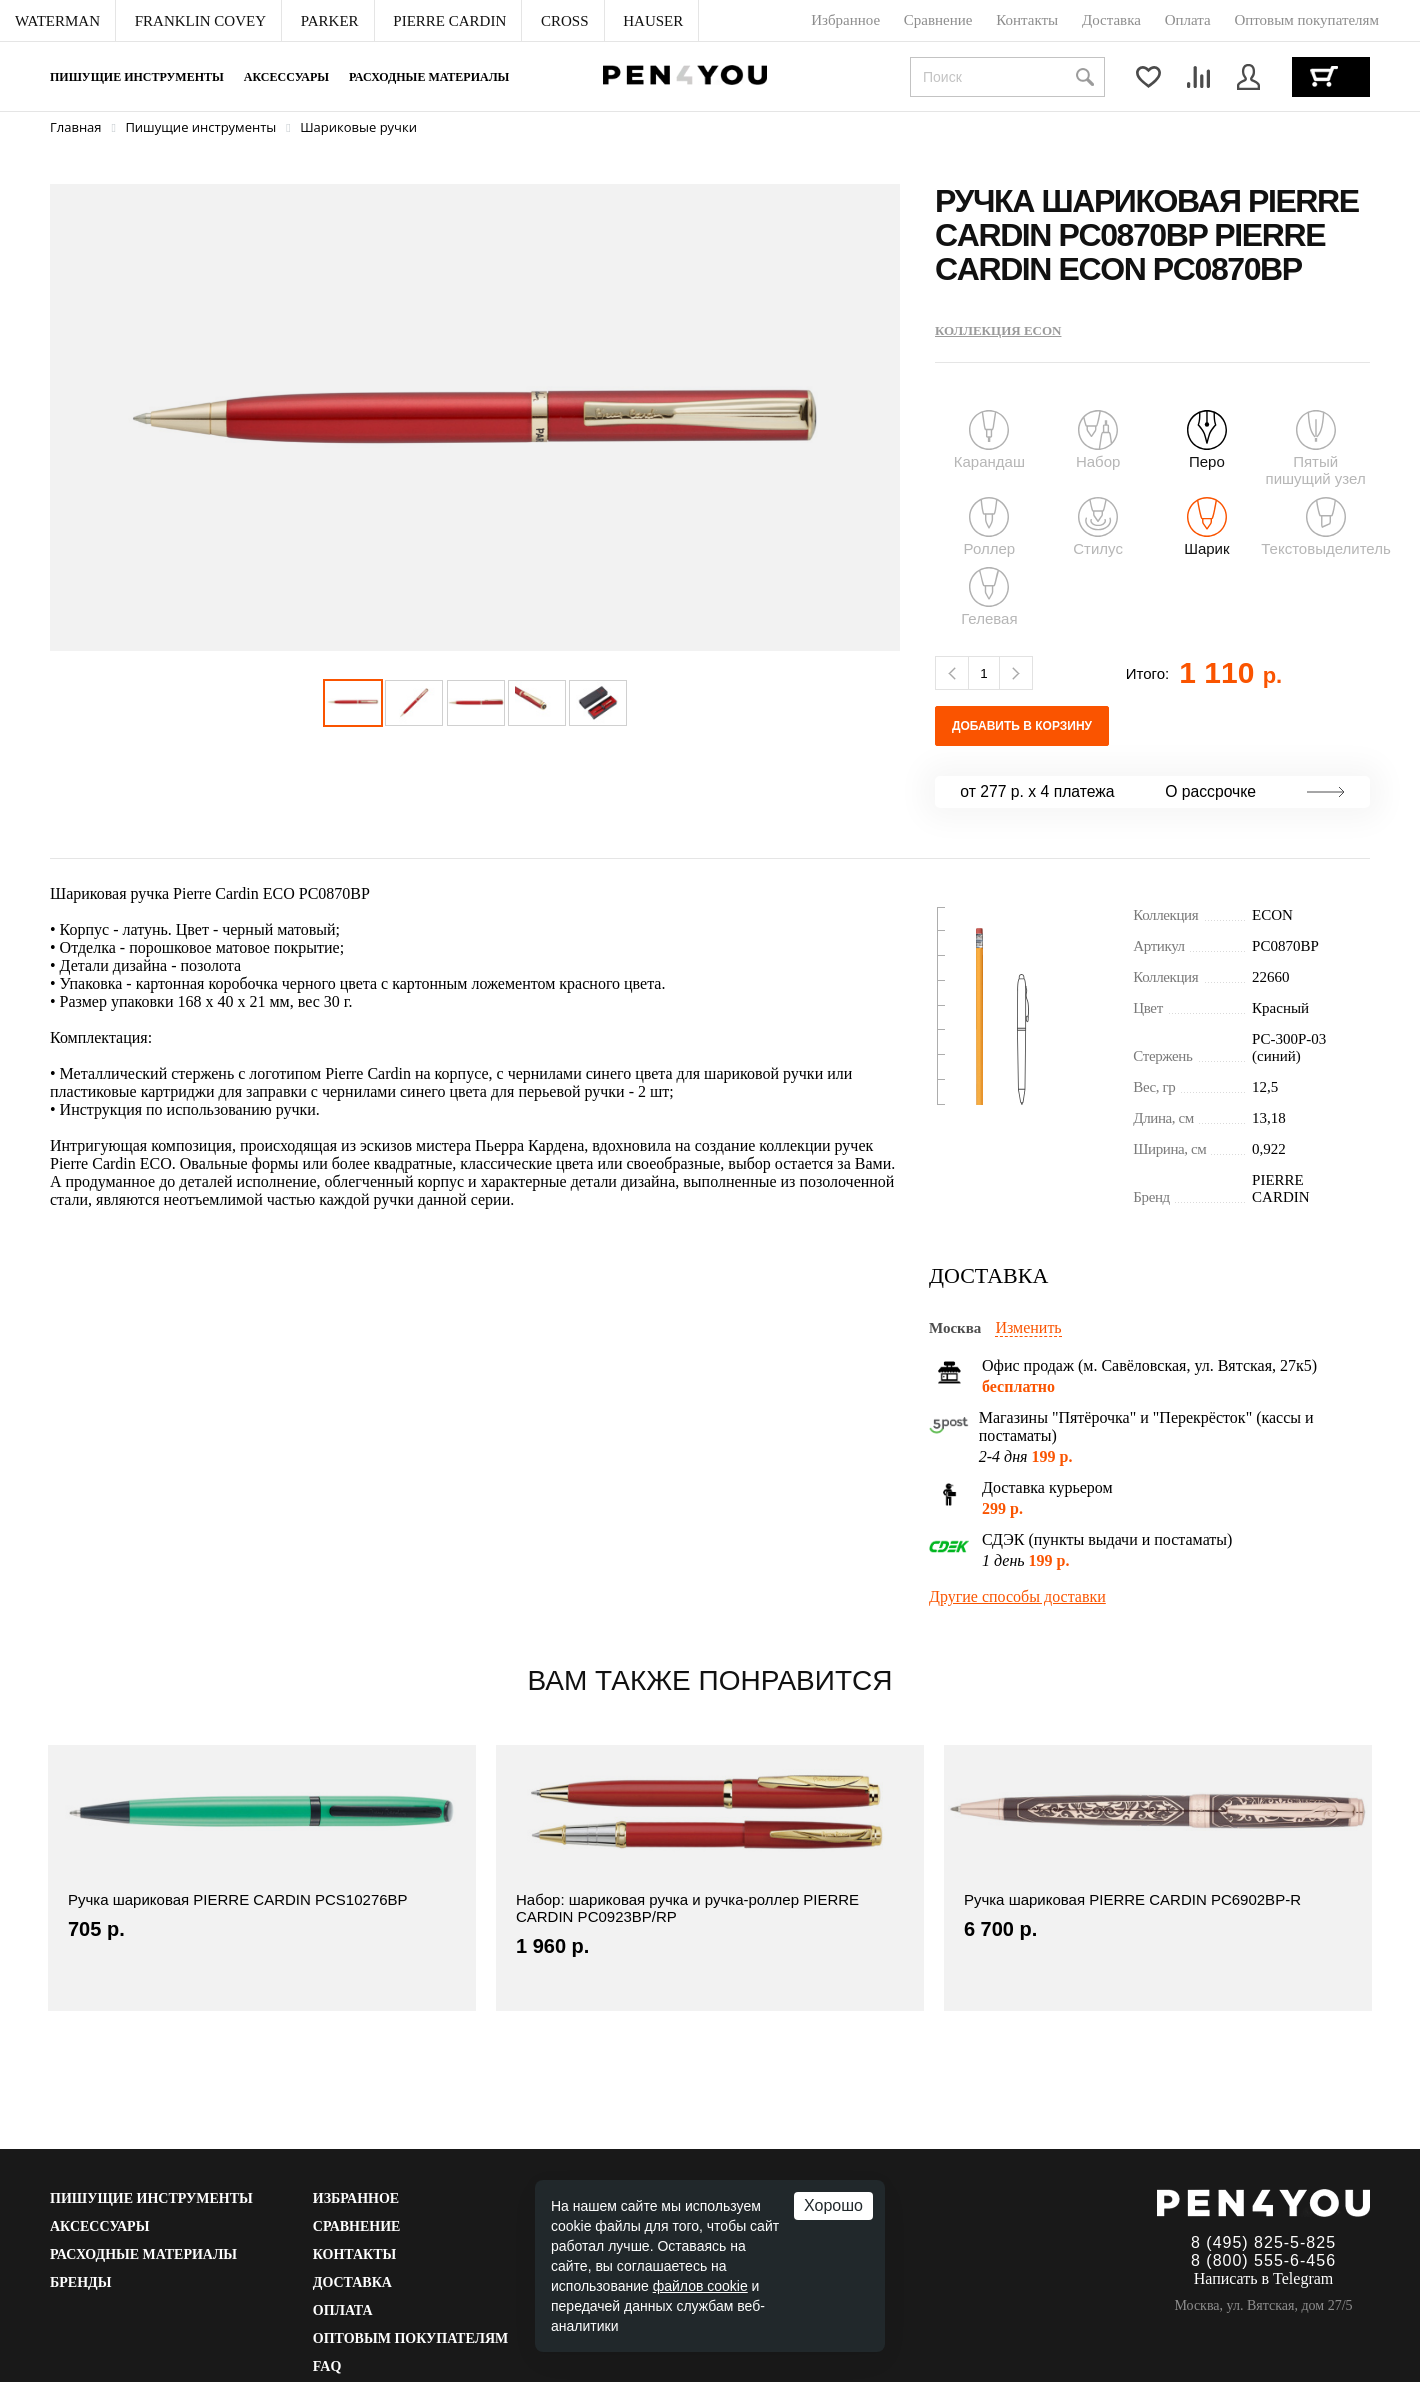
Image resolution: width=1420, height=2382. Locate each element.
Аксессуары (286, 77)
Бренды (80, 2282)
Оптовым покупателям (411, 2338)
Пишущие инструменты (137, 77)
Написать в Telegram (1264, 2278)
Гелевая (989, 597)
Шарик (1206, 527)
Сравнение (357, 2226)
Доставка (352, 2282)
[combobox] (1007, 77)
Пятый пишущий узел (1315, 448)
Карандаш (989, 440)
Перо (1207, 440)
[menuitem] (58, 21)
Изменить (1028, 1327)
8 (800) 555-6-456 (1263, 2260)
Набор (1098, 440)
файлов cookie (700, 2286)
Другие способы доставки (1017, 1596)
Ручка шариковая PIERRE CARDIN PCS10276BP (238, 1899)
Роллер (990, 527)
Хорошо (833, 2205)
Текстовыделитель (1326, 527)
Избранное (356, 2198)
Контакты (355, 2254)
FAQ (327, 2366)
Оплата (343, 2310)
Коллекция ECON (998, 330)
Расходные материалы (429, 77)
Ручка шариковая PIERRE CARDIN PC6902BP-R (1132, 1899)
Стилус (1098, 527)
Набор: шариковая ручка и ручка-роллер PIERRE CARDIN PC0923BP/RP (687, 1908)
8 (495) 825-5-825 (1263, 2242)
